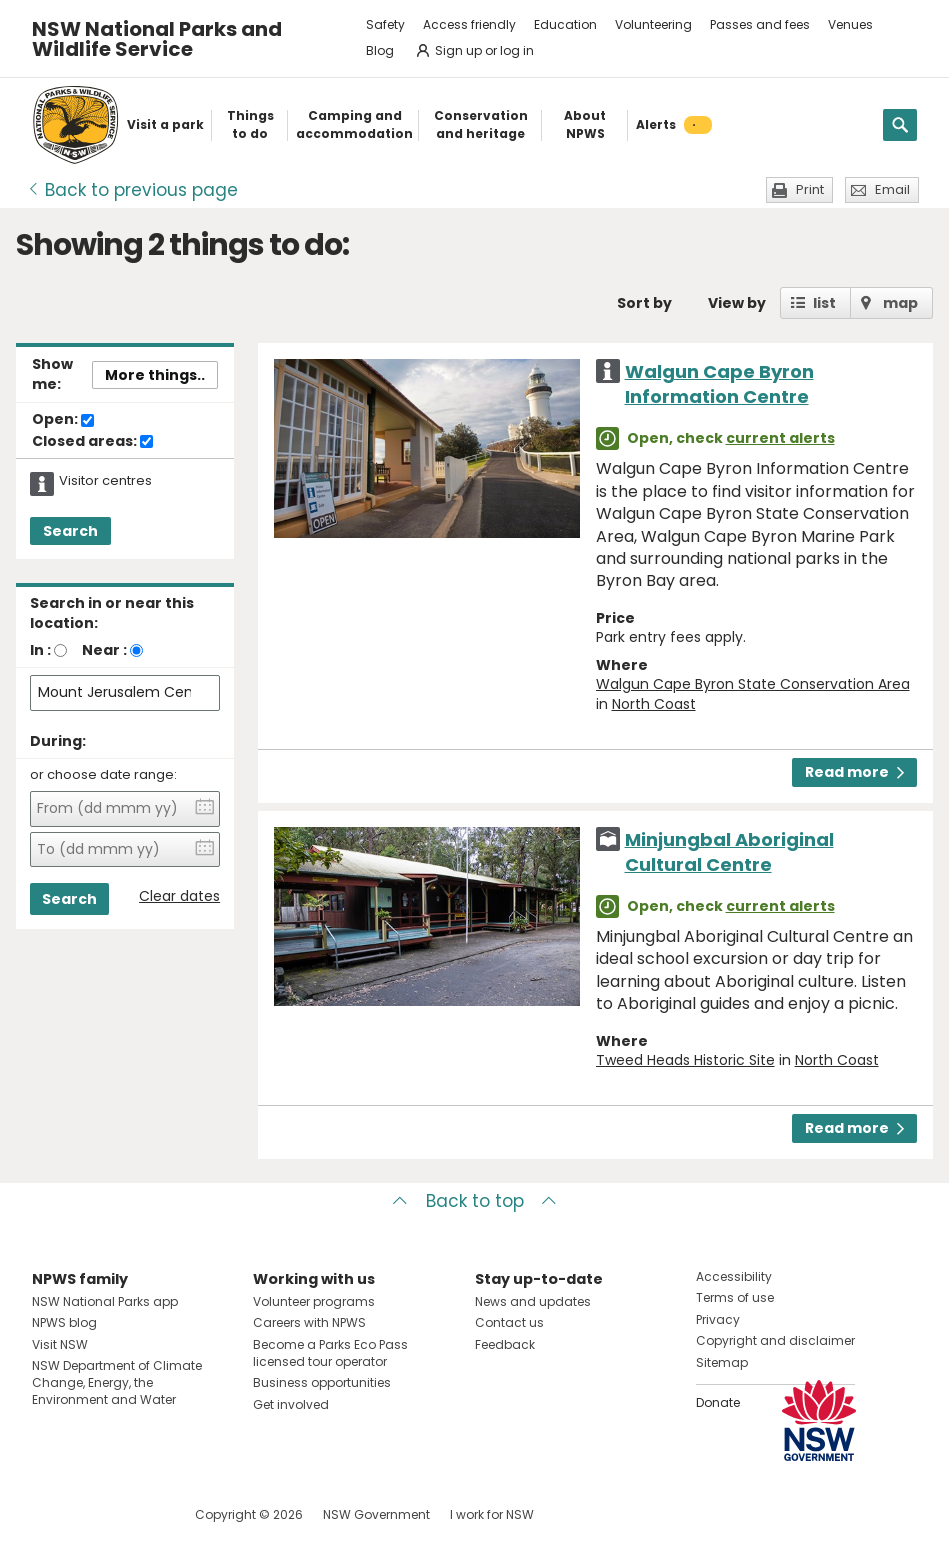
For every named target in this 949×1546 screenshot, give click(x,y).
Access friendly (469, 24)
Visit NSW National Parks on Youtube (136, 1514)
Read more (854, 772)
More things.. (155, 375)
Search (70, 531)
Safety (385, 24)
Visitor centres (105, 481)
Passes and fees (760, 24)
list (824, 303)
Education (565, 24)
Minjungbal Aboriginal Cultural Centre (729, 852)
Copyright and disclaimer (775, 1340)
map (900, 303)
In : (40, 650)
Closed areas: (92, 442)
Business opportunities (322, 1382)
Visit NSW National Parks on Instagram (93, 1514)
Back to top (475, 1201)
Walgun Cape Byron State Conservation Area (753, 684)
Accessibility (734, 1276)
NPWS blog (64, 1322)
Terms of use (735, 1297)
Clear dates (179, 896)
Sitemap (722, 1362)
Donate (718, 1402)
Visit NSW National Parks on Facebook (50, 1514)
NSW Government (376, 1514)
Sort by (644, 303)
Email (892, 189)
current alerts (780, 438)
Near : (104, 650)
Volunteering (653, 24)
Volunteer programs (314, 1301)
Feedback (505, 1344)
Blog (380, 50)
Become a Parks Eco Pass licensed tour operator (330, 1353)
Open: (63, 420)
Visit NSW (60, 1344)
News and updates (533, 1301)
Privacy (718, 1319)
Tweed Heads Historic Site (685, 1060)
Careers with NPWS (309, 1322)
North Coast (654, 704)
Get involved (291, 1404)
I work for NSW (492, 1514)
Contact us (509, 1322)
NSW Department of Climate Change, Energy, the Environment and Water (117, 1382)
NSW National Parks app (105, 1301)
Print (810, 189)
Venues (850, 24)
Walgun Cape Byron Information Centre (719, 384)
